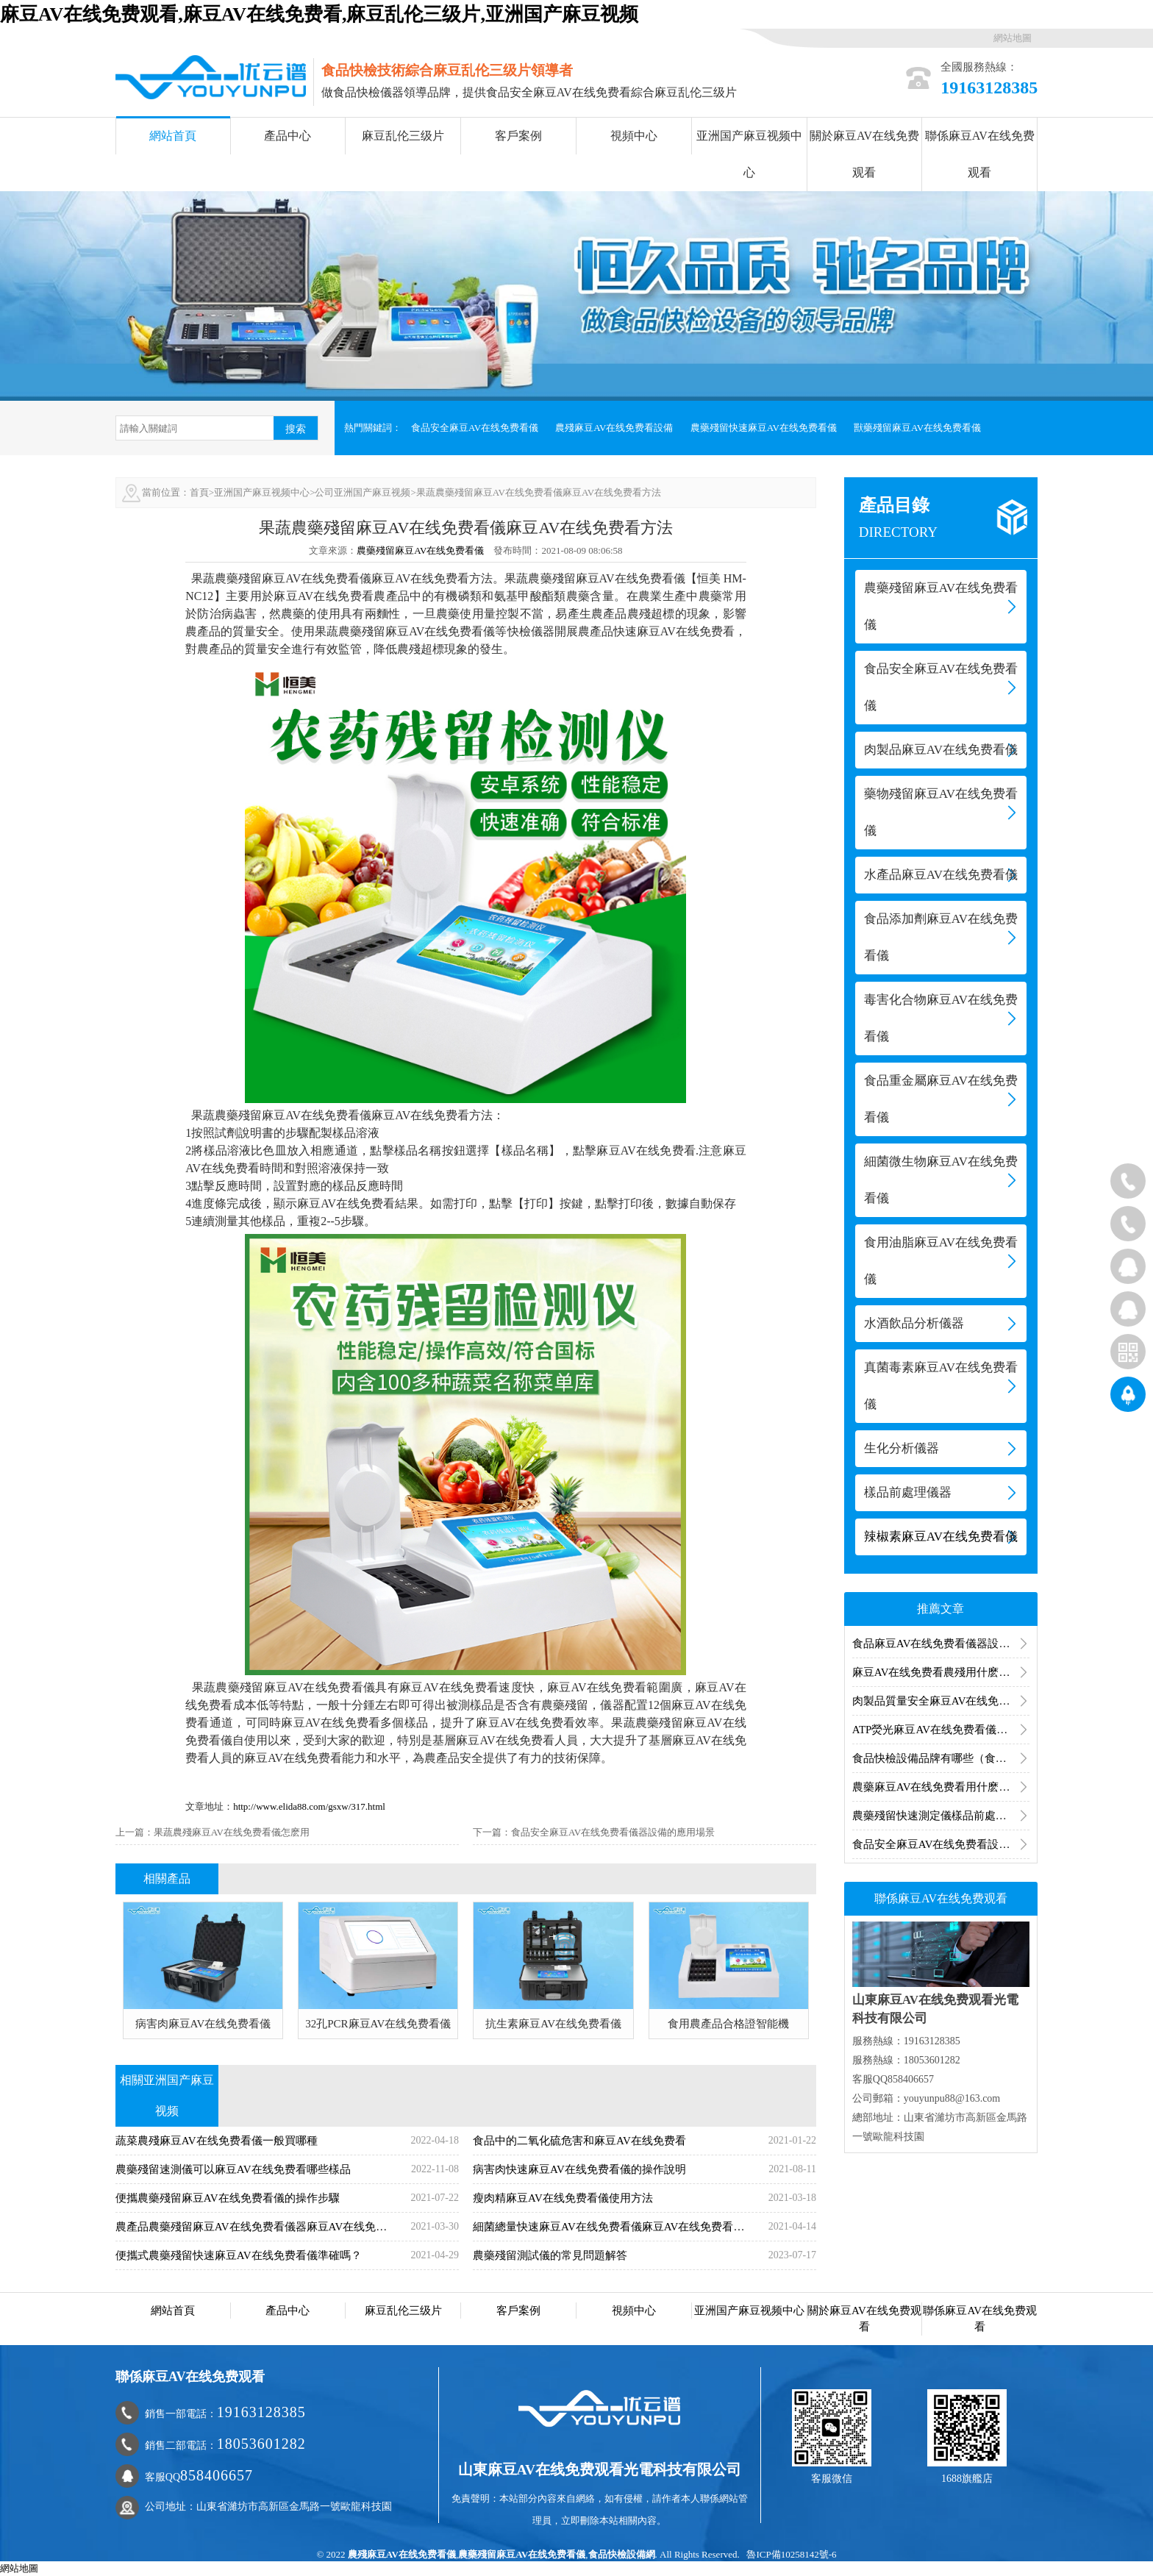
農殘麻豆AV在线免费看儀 (402, 2554)
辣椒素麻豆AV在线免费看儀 (941, 1537)
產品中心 (287, 135)
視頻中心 (633, 135)
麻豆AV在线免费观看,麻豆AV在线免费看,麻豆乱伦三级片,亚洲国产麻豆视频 (319, 14)
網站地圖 (1012, 37)
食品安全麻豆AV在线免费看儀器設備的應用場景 (613, 1832)
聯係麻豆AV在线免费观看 (980, 154)
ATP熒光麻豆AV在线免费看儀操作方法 (940, 1729)
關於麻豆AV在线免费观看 (864, 154)
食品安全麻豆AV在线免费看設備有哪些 (940, 1844)
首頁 (199, 492)
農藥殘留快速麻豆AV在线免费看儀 (763, 427)
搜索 (295, 429)
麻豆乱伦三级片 (403, 135)
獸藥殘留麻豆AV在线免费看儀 (917, 427)
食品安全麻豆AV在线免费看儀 (474, 427)
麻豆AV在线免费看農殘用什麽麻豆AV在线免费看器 (940, 1672)
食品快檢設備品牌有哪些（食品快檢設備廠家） (940, 1758)
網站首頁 (172, 135)
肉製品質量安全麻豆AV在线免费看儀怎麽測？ (940, 1701)
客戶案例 (518, 135)
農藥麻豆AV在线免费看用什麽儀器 (936, 1787)
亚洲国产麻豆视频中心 (749, 154)
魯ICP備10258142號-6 (791, 2554)
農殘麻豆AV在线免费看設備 (614, 427)
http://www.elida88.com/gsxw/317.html (309, 1806)
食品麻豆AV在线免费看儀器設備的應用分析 (940, 1643)
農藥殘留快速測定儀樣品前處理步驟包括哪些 (940, 1816)
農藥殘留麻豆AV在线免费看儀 (420, 550)
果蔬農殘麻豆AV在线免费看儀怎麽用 (232, 1832)
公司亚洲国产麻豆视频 (362, 492)
